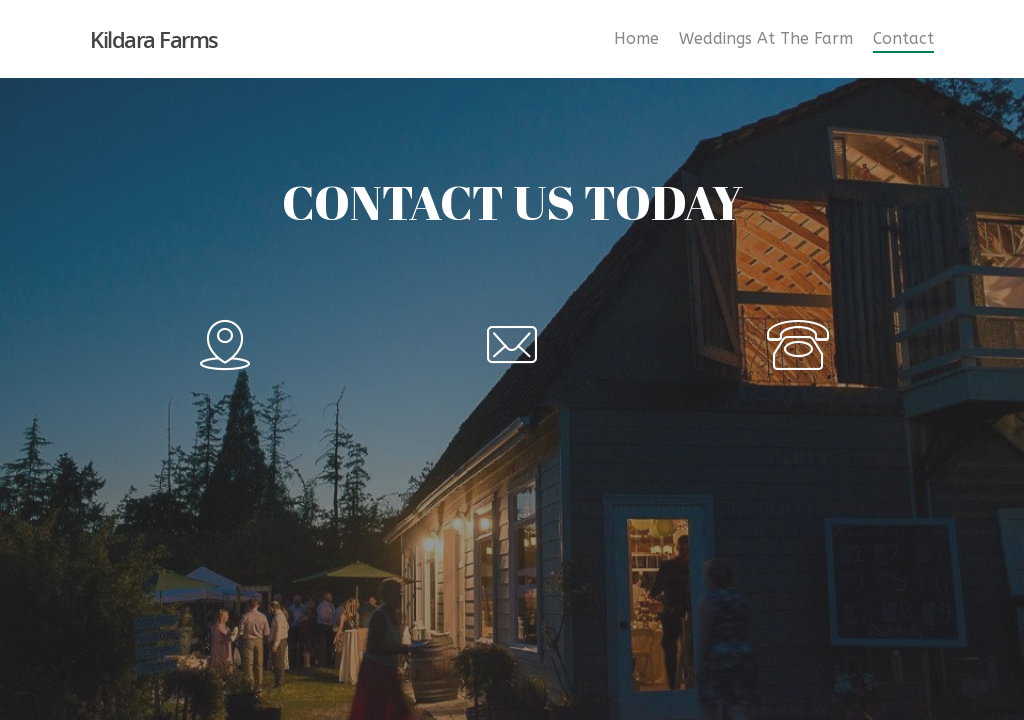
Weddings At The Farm (766, 38)
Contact (903, 38)
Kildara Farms (154, 39)
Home (636, 38)
